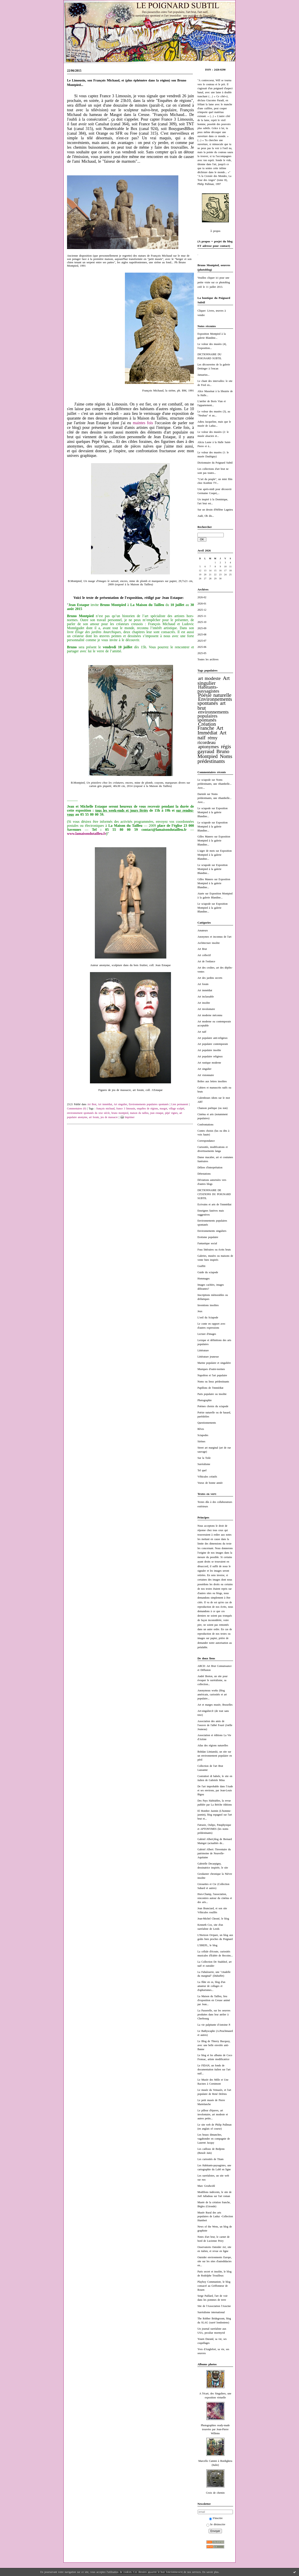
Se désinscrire (215, 2524)
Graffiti (201, 1266)
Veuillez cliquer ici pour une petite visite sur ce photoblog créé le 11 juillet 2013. (213, 282)
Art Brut (202, 949)
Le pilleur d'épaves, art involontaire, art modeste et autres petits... (212, 2114)
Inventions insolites (208, 1305)
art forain (94, 1117)
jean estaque (156, 1113)
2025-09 (201, 628)
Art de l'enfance (206, 961)
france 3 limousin (125, 1108)
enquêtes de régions (147, 1108)
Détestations (204, 1173)
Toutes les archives (207, 659)
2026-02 (201, 597)
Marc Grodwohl (206, 2185)
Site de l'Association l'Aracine (214, 2306)
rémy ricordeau (207, 740)
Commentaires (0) (76, 1108)
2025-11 (201, 616)
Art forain (202, 984)
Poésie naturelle (214, 695)
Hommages (203, 1278)
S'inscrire (216, 2518)
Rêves (200, 1429)
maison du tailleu (139, 1113)
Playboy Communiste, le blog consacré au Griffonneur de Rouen (213, 2285)
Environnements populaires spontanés (149, 1104)
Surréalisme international (211, 2312)
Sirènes (201, 1441)
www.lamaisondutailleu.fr (86, 833)
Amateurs (202, 930)
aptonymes (208, 746)
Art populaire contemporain (212, 1044)
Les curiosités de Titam (210, 2159)
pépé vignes (171, 1113)
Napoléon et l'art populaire (212, 1375)
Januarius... (203, 374)
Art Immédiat (210, 730)
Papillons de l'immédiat (210, 1387)
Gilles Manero (205, 836)
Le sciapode (204, 779)
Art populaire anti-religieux (212, 1038)
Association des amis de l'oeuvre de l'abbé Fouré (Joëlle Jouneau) (214, 1725)
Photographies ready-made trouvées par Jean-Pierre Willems (215, 2429)
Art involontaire (206, 1009)
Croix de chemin (215, 2492)
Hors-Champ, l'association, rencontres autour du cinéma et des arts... (214, 1898)
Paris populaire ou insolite (212, 1394)
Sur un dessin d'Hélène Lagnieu (215, 509)
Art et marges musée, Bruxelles (215, 1704)
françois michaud (105, 1108)
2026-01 (201, 603)
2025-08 (201, 634)
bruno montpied (120, 1113)
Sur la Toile (204, 1457)
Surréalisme (203, 1464)
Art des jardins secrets (209, 977)
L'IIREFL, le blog (207, 1945)
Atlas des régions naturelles (212, 1745)
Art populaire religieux (210, 1056)
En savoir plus (210, 2572)
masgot (163, 1108)
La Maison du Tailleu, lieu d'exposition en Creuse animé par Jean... (213, 2000)
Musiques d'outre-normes (211, 1369)
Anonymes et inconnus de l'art (214, 936)
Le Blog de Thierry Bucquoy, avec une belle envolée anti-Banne (213, 2045)
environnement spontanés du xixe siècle (88, 1113)
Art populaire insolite (209, 1050)
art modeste (209, 678)
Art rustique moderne (209, 1062)
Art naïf (201, 1031)
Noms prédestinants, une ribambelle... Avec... (214, 783)
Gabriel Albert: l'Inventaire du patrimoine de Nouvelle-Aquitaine (214, 1853)
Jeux (199, 1311)
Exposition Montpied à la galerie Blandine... (212, 812)
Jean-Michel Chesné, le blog (213, 1918)
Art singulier (213, 680)
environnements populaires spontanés (213, 716)
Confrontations (205, 1124)
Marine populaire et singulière (214, 1362)
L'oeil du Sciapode (207, 1317)
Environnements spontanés (214, 701)
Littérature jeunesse (208, 1356)
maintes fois (144, 423)
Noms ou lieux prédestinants (213, 1381)
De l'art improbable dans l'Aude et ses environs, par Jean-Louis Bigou (215, 1790)
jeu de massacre (109, 1117)
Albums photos (207, 2364)
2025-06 (201, 647)
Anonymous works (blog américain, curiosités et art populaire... (212, 1694)
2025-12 (201, 609)
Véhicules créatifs (207, 1476)
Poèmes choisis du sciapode (212, 1406)
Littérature (203, 1350)
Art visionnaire (205, 1075)
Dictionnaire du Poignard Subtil (215, 462)
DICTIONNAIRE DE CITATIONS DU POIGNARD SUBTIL (214, 1194)
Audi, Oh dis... (205, 515)
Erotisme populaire (207, 1237)
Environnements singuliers (211, 1230)
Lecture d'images (206, 1334)
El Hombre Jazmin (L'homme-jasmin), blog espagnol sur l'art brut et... (214, 1814)
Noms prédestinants (214, 758)
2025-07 (201, 640)
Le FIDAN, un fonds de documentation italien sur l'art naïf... (213, 2069)
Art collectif (204, 955)
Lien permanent (179, 1104)
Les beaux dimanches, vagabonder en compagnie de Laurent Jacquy (213, 2138)
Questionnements (206, 1422)
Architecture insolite (208, 942)
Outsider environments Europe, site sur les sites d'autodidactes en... (214, 2261)
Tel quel (202, 1470)
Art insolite (203, 1002)
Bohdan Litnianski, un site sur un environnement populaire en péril (214, 1755)
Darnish (201, 794)
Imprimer (127, 1117)
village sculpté (176, 1108)
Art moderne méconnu (209, 1015)
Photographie (204, 1400)
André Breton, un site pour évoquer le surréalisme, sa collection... (212, 1680)
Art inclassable (205, 996)
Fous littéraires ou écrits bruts (214, 1249)
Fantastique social (207, 1243)
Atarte (200, 893)
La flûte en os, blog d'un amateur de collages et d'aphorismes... (211, 1986)
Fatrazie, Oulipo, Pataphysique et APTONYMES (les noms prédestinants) (214, 1828)
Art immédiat (204, 990)
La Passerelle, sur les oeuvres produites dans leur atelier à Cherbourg (213, 2014)
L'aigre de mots (206, 850)
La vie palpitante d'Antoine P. (214, 2024)
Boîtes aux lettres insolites (212, 1081)
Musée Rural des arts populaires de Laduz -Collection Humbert (215, 2216)
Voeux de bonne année (210, 1482)
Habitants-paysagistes (208, 689)
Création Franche (206, 726)
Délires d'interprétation (209, 1167)
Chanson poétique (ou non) (212, 1108)
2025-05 (201, 653)
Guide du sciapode (207, 1272)
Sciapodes (202, 1435)
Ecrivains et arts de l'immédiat (214, 1204)
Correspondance (206, 1140)
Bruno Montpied (213, 753)
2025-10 (201, 622)
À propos (215, 231)
